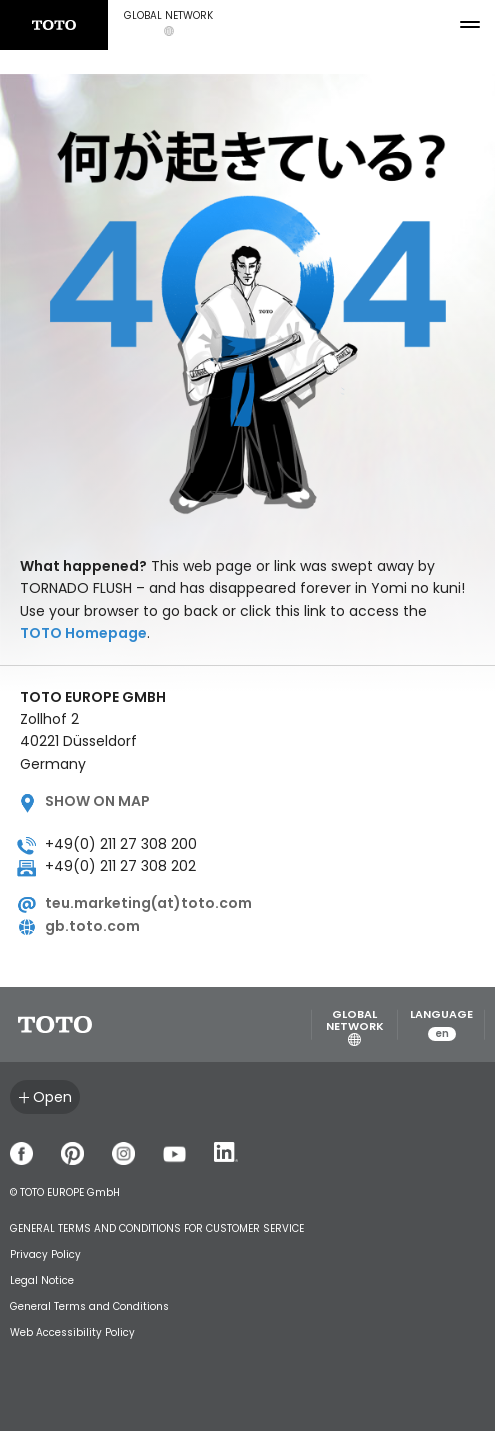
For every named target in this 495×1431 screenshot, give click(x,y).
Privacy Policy (45, 1254)
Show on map (97, 801)
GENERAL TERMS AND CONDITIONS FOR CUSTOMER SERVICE (157, 1228)
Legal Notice (42, 1280)
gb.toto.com (92, 926)
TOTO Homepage (83, 633)
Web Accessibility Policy (72, 1332)
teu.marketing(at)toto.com (148, 903)
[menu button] (470, 25)
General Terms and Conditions (89, 1306)
